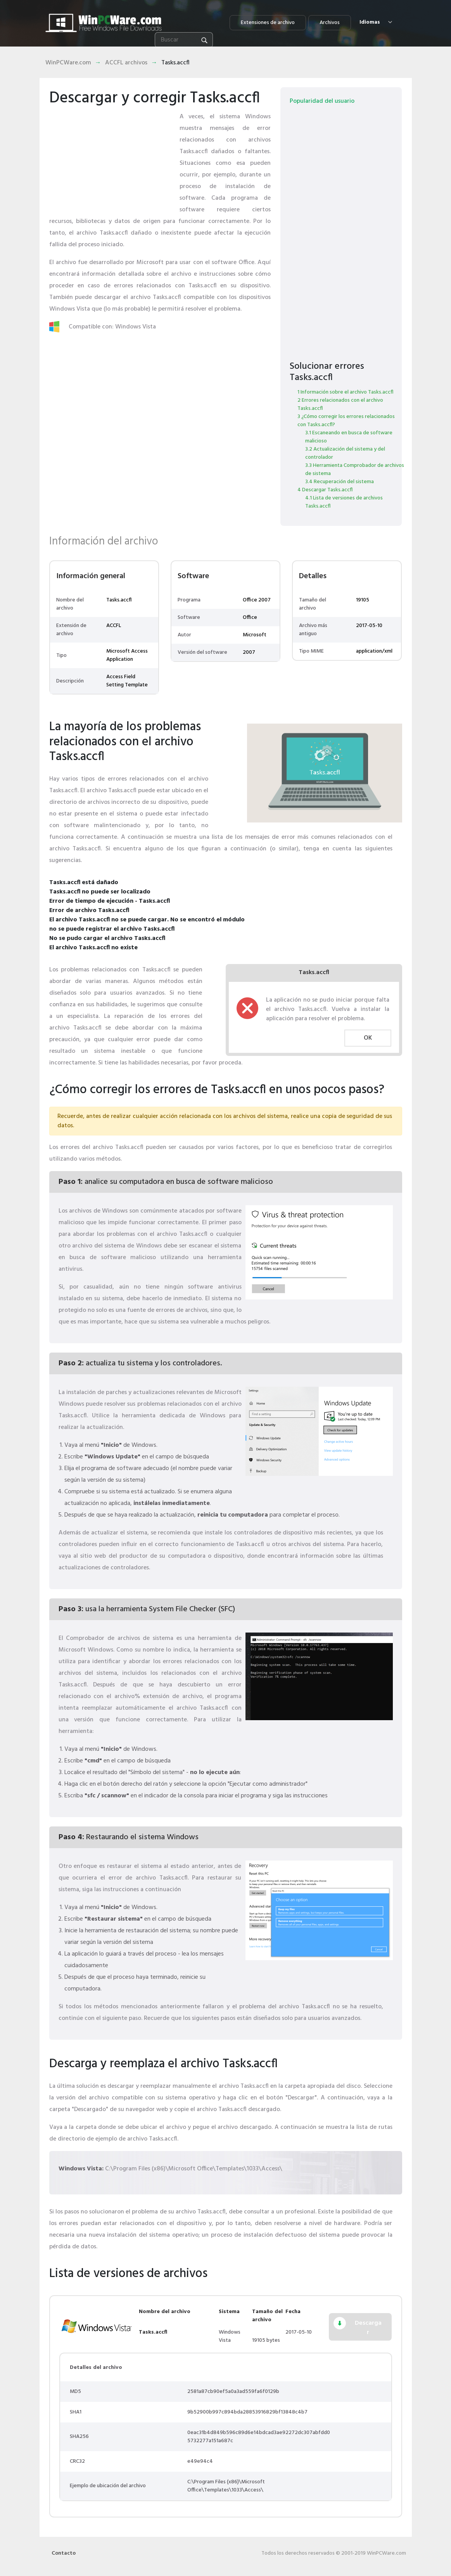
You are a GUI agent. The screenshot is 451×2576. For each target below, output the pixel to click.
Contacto (64, 2553)
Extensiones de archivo (268, 22)
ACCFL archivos (126, 63)
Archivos (330, 22)
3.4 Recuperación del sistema (339, 481)
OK (368, 1038)
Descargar (368, 2328)
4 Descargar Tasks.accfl (325, 489)
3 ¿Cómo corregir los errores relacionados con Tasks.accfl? (346, 420)
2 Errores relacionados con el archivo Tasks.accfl (340, 404)
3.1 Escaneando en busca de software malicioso (348, 437)
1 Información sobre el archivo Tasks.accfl (345, 392)
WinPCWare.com (68, 63)
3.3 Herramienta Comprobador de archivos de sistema (354, 469)
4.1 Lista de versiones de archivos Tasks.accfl (344, 502)
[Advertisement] (111, 159)
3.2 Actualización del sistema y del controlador (345, 453)
